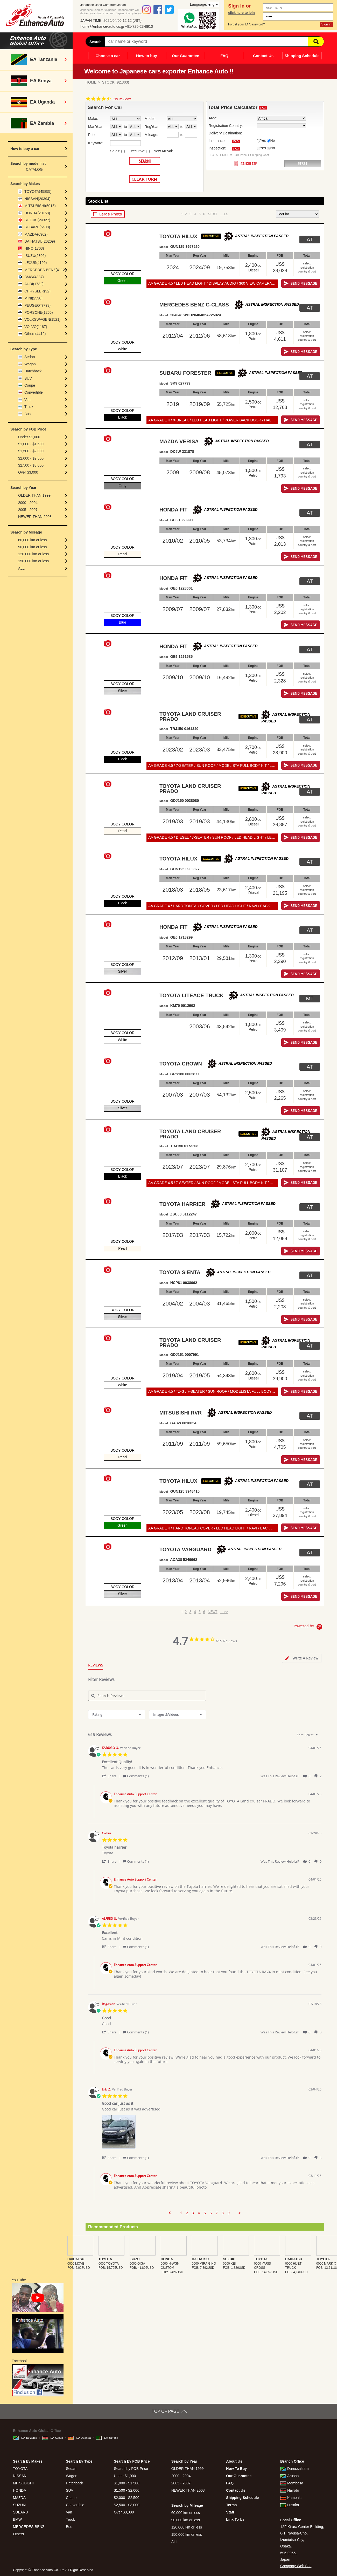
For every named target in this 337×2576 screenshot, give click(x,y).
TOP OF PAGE (165, 2411)
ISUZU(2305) (35, 256)
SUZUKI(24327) (37, 220)
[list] (211, 2133)
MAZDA (19, 2498)
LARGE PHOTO (108, 214)
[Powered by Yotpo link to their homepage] (309, 1627)
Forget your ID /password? (246, 24)
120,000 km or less (33, 554)
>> (224, 214)
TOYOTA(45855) (38, 191)
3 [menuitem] (193, 2213)
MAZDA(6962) (35, 234)
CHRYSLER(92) (37, 291)
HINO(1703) (34, 248)
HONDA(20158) (37, 213)
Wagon (30, 364)
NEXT (212, 214)
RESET (303, 163)
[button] (112, 1775)
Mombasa (291, 2483)
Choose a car (107, 55)
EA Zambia (107, 2437)
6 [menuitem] (211, 2213)
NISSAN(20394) (37, 199)
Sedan (29, 357)
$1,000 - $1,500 (31, 444)
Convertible (33, 392)
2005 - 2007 (28, 510)
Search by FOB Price (131, 2468)
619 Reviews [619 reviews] (122, 99)
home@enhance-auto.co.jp (102, 26)
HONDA (19, 2490)
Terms (231, 2505)
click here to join (241, 13)
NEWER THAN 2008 (35, 517)
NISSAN (19, 2476)
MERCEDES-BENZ (28, 2527)
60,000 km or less (32, 540)
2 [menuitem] (187, 2213)
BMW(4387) (34, 277)
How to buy (146, 55)
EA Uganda (79, 2437)
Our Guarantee (185, 55)
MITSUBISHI (23, 2483)
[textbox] (320, 1737)
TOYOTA (20, 2468)
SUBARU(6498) (37, 227)
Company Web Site (295, 2566)
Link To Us (235, 2519)
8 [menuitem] (223, 2213)
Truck (28, 407)
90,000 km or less (32, 547)
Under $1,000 (29, 437)
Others (18, 2534)
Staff (230, 2512)
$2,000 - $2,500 (31, 458)
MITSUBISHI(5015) (40, 206)
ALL (21, 568)
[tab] (301, 1658)
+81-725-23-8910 (139, 26)
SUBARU (20, 2512)
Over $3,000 (28, 472)
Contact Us (263, 55)
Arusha (289, 2476)
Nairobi (289, 2490)
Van (27, 400)
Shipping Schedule (301, 55)
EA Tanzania (25, 2437)
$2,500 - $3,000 (31, 465)
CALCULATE (245, 163)
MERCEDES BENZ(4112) (45, 270)
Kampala (290, 2498)
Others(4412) (35, 334)
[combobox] (116, 1714)
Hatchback (32, 371)
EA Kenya (52, 2437)
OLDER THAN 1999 (34, 495)
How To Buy (236, 2468)
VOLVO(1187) (35, 327)
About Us (234, 2461)
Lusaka (289, 2505)
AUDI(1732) (34, 284)
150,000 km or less (33, 561)
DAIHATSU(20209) (39, 241)
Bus (27, 414)
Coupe (29, 385)
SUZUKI (19, 2505)
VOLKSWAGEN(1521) (42, 319)
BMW (17, 2519)
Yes (263, 140)
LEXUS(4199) (35, 263)
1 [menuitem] (181, 2213)
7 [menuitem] (217, 2213)
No (272, 140)
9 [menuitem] (229, 2213)
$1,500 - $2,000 (31, 451)
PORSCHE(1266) (38, 312)
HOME (91, 82)
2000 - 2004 (28, 503)
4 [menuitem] (199, 2213)
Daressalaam (294, 2468)
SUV (28, 378)
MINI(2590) (33, 298)
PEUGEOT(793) (37, 305)
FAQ (224, 55)
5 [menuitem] (205, 2213)
